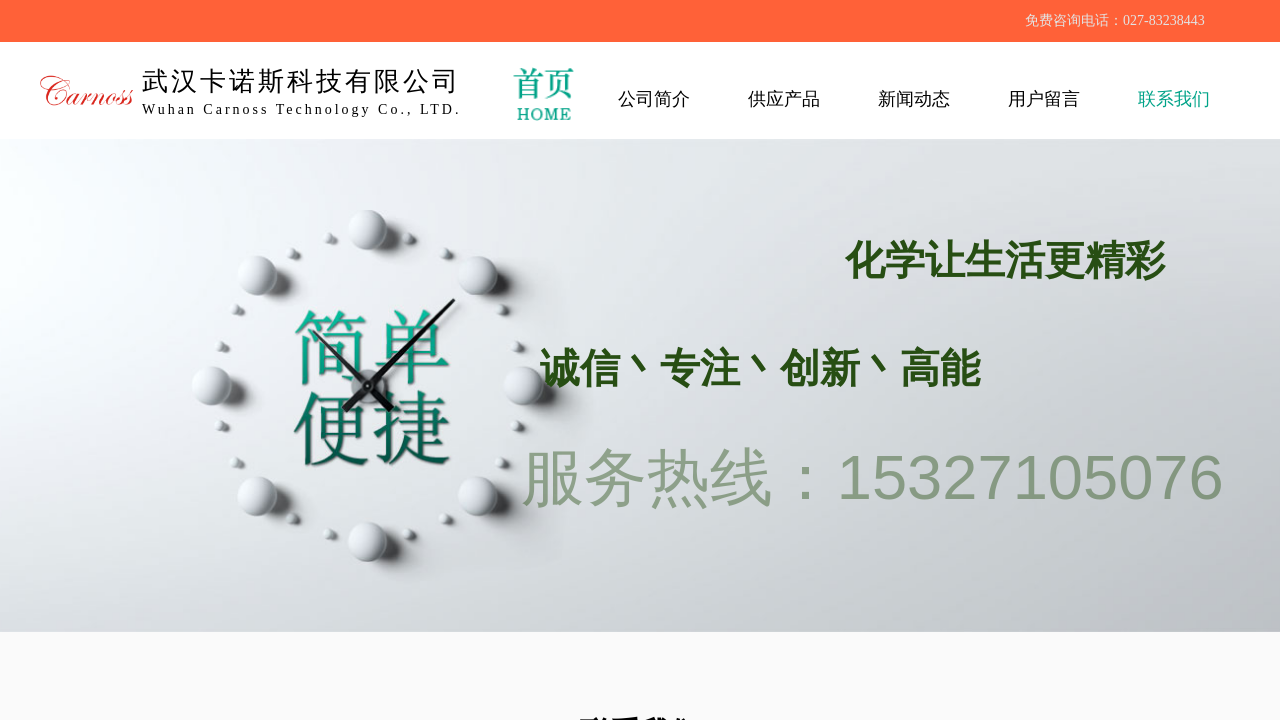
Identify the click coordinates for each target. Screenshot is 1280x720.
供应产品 (784, 99)
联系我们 (1174, 99)
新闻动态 (914, 99)
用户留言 (1044, 99)
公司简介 (654, 99)
